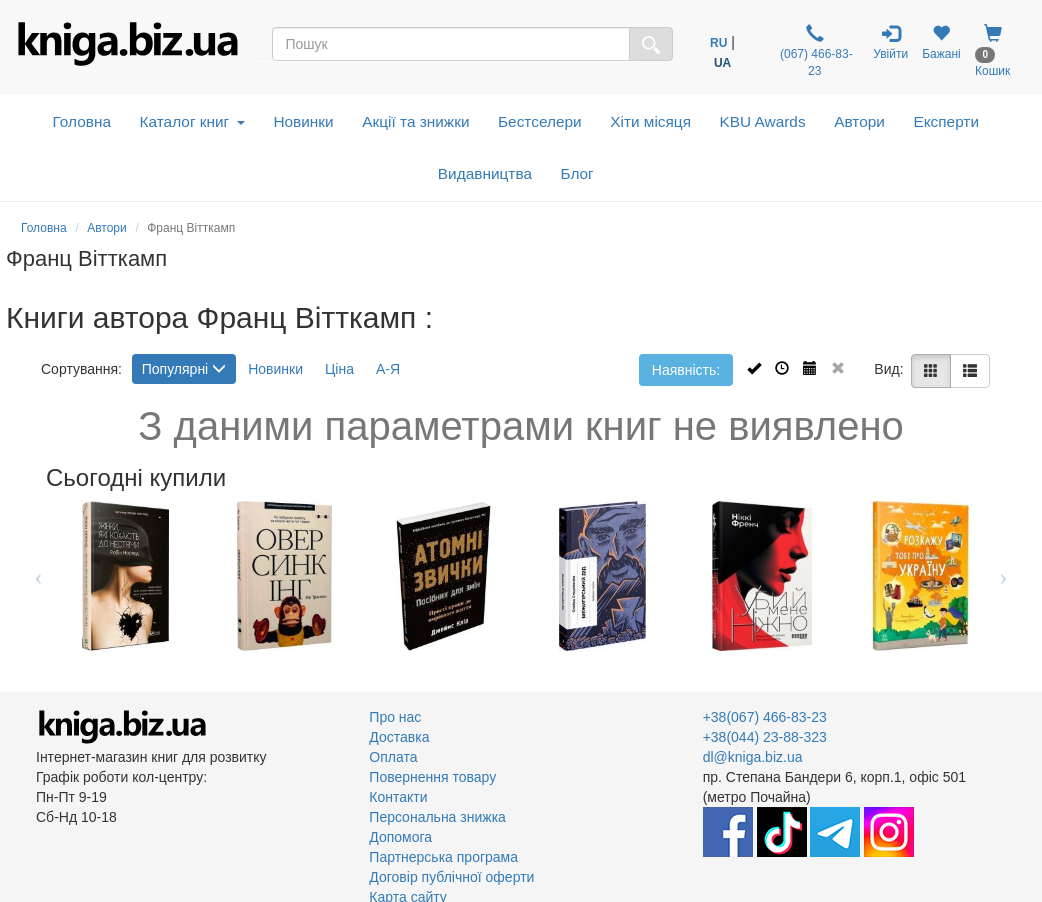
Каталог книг (192, 121)
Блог (576, 173)
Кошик (992, 51)
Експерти (946, 121)
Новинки (303, 121)
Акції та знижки (415, 121)
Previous (38, 576)
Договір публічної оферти (451, 877)
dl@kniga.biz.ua (753, 757)
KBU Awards (763, 121)
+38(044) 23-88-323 (765, 737)
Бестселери (540, 121)
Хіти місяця (650, 121)
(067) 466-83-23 (815, 51)
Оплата (393, 757)
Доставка (399, 737)
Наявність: (686, 370)
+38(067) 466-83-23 (765, 717)
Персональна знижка (437, 817)
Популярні (184, 369)
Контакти (398, 797)
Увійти (890, 42)
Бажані (941, 42)
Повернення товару (432, 777)
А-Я (388, 369)
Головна (82, 121)
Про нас (395, 717)
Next (1003, 576)
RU (718, 43)
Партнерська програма (443, 857)
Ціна (339, 369)
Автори (859, 121)
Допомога (400, 837)
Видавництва (485, 173)
